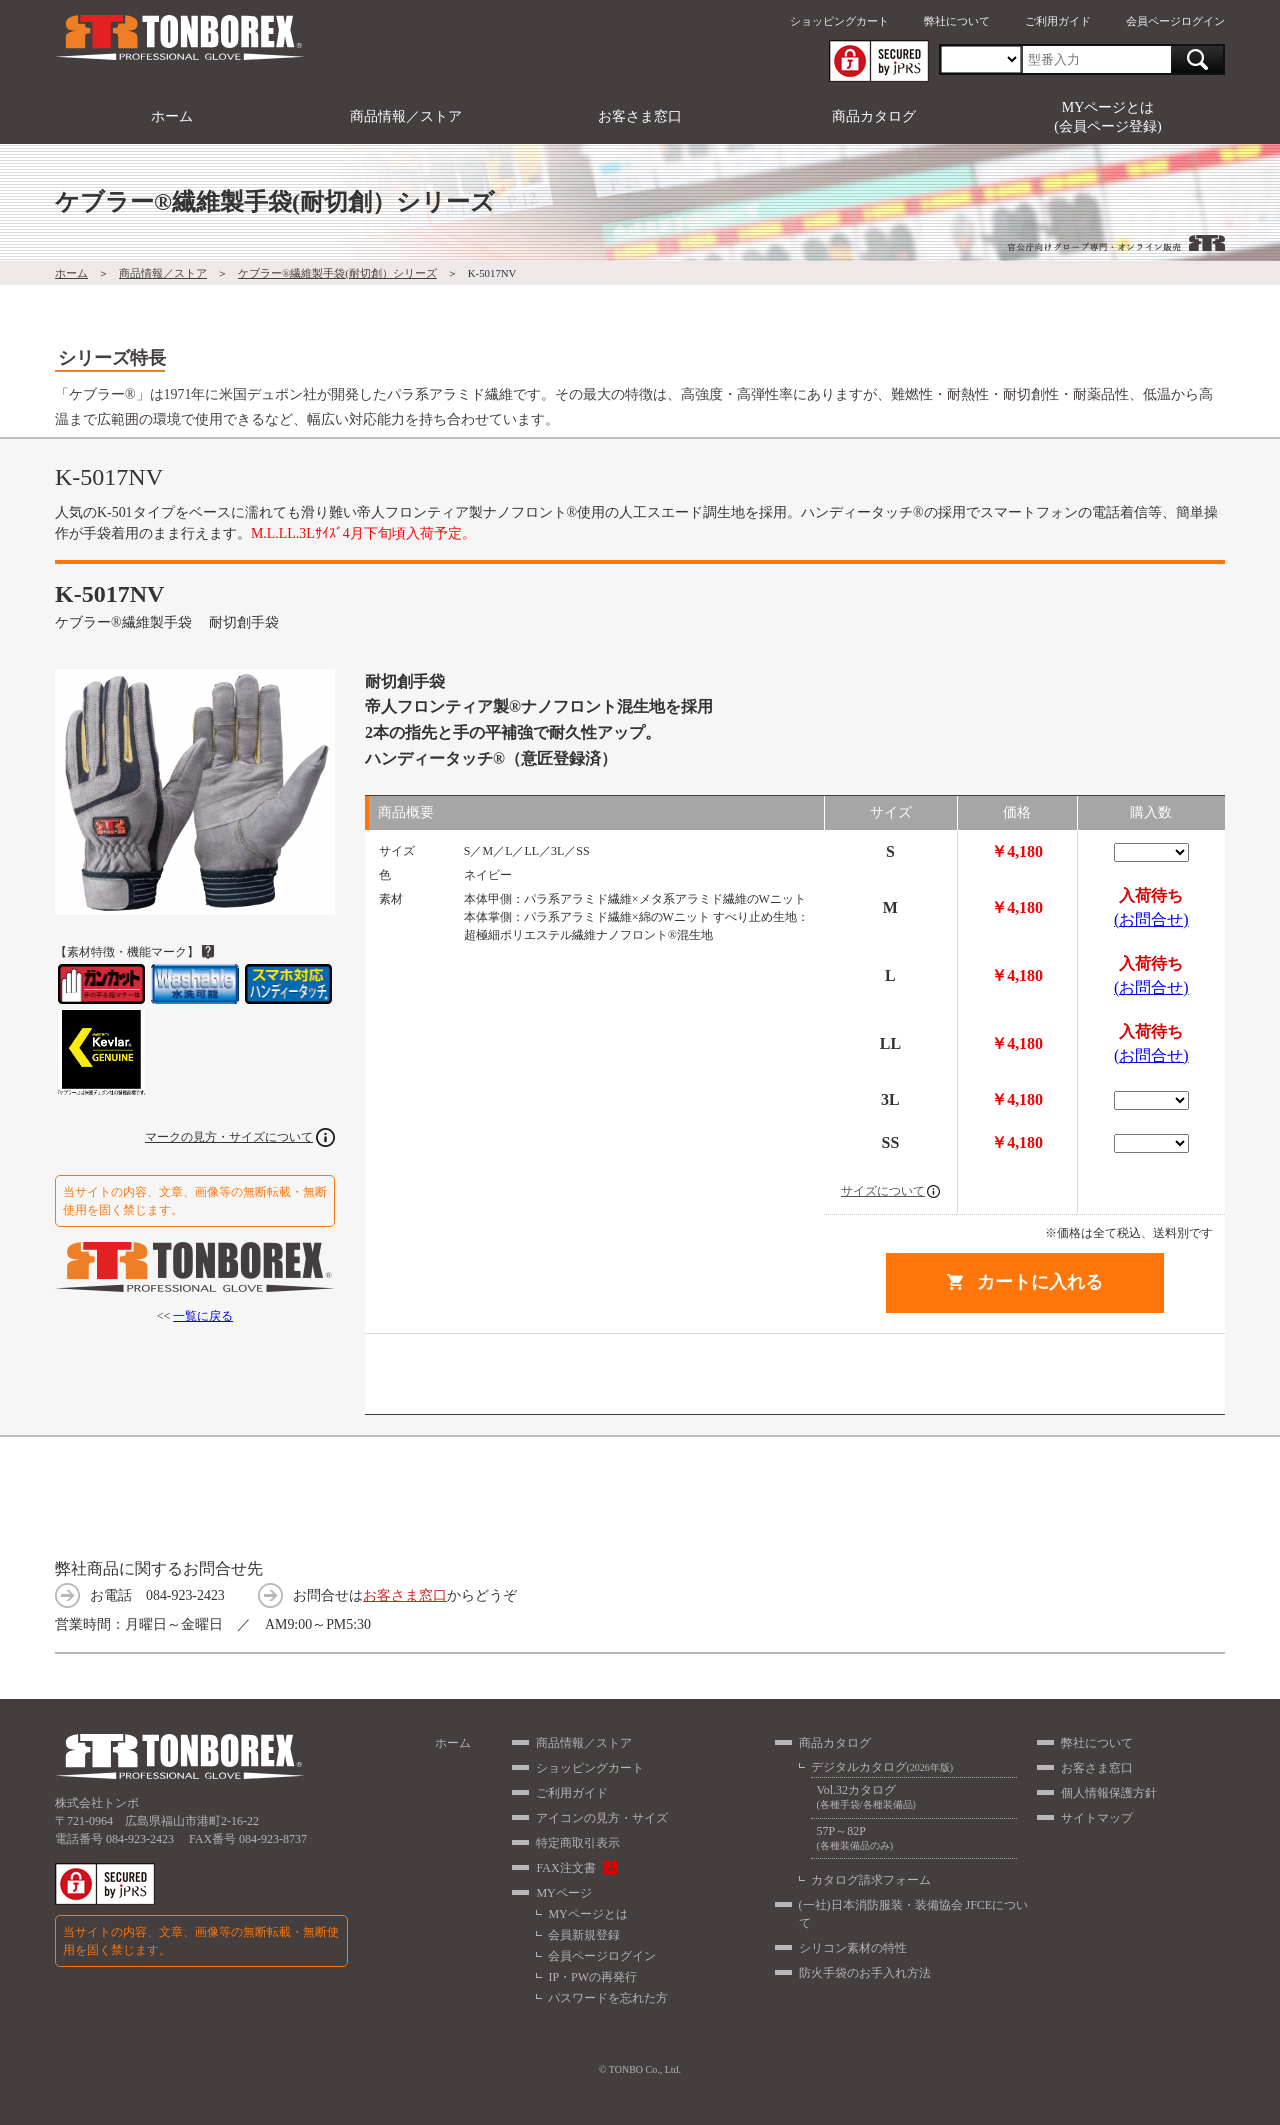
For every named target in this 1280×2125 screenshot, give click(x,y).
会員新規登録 (584, 1935)
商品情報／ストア (406, 116)
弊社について (957, 21)
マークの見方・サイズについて (229, 1137)
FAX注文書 (565, 1868)
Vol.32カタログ (914, 1797)
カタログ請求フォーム (871, 1880)
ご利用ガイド (1058, 21)
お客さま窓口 (640, 116)
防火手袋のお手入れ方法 (865, 1973)
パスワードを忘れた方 (608, 1998)
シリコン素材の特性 (853, 1948)
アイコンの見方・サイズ (602, 1818)
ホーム (172, 116)
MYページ (563, 1893)
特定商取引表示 (578, 1843)
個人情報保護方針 (1109, 1793)
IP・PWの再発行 (592, 1977)
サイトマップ (1097, 1818)
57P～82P (914, 1838)
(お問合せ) (1151, 919)
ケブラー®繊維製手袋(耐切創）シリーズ (337, 273)
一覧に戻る (203, 1316)
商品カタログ (874, 116)
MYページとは (587, 1914)
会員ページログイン (1175, 21)
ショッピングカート (839, 21)
